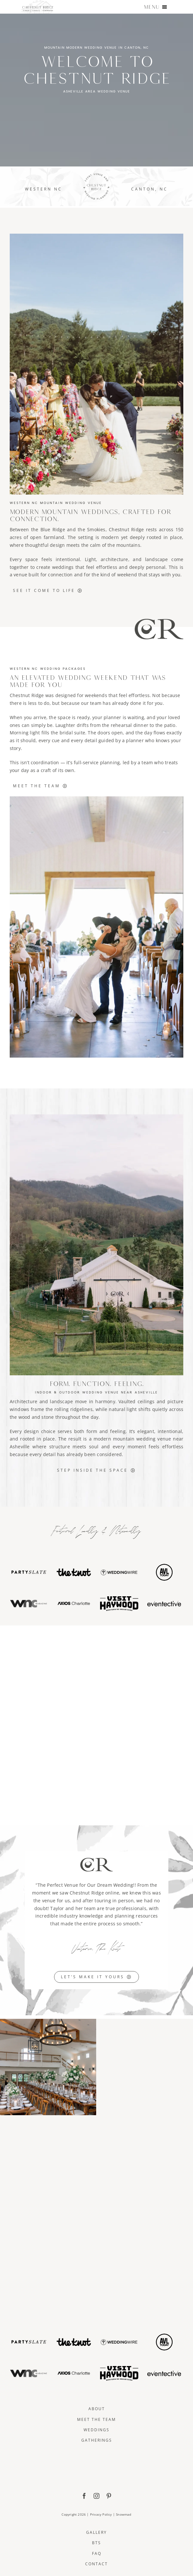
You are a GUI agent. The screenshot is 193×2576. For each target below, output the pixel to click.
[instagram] (96, 2496)
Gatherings (96, 2440)
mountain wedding (134, 1439)
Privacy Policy (101, 2514)
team (95, 703)
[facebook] (84, 2496)
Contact (96, 2564)
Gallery (96, 2532)
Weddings (96, 2430)
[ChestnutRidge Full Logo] (96, 2455)
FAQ (96, 2553)
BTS (96, 2542)
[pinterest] (109, 2496)
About (96, 2408)
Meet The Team (96, 2419)
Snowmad (123, 2514)
